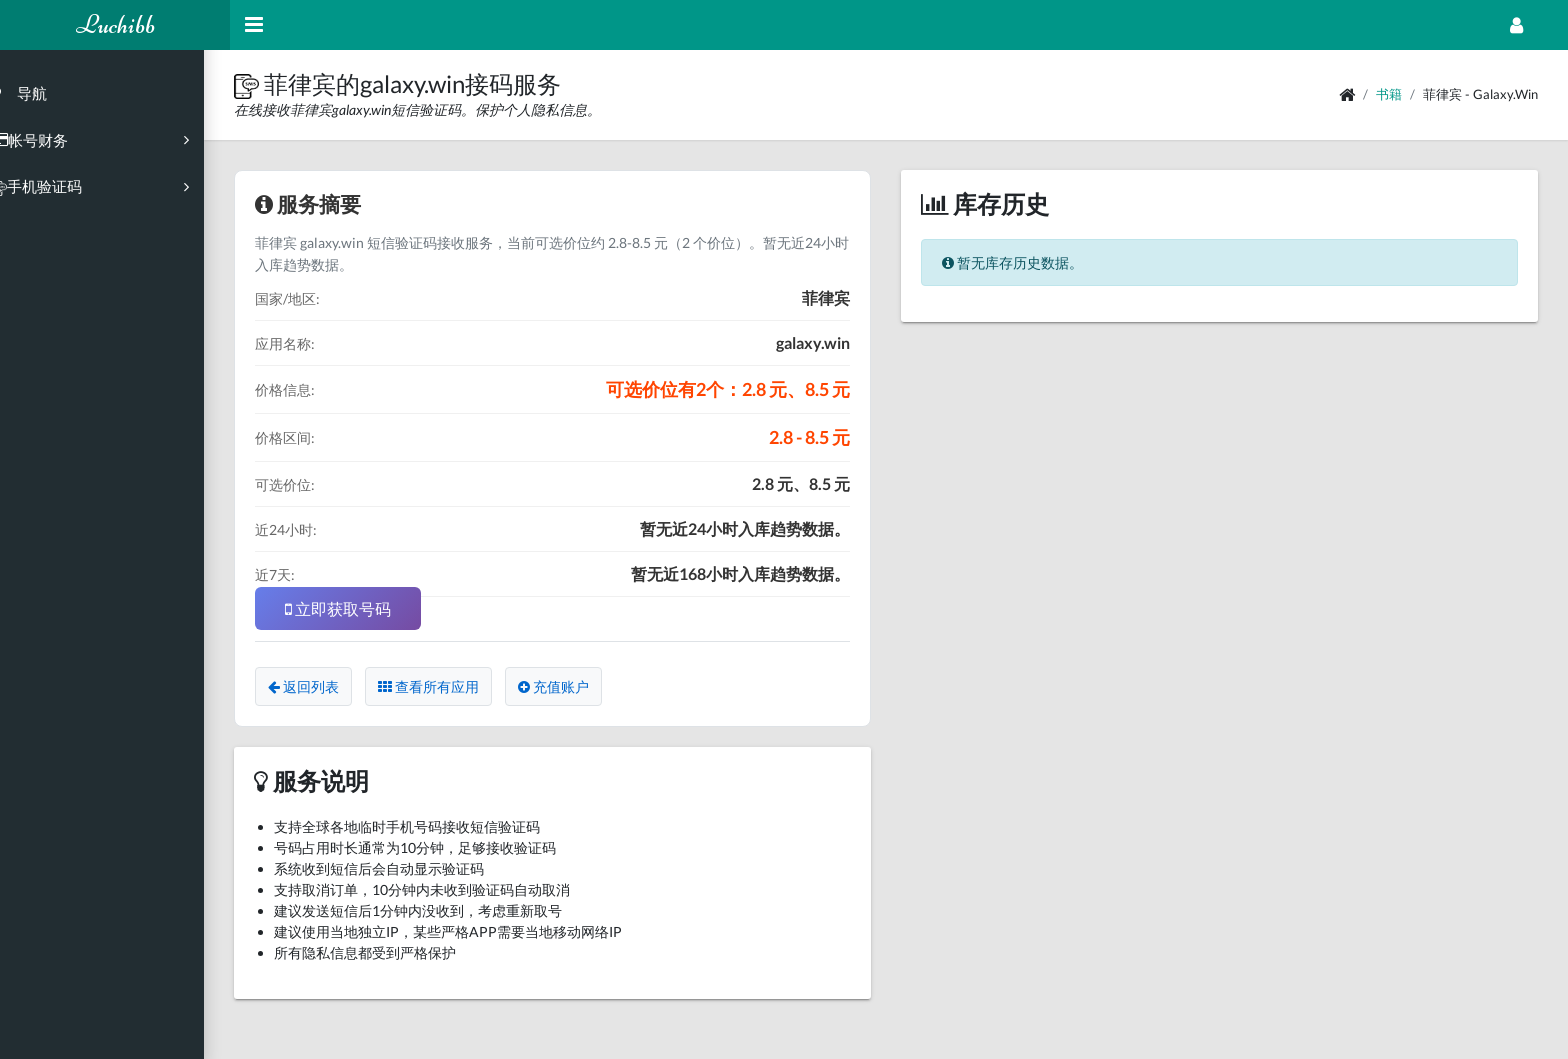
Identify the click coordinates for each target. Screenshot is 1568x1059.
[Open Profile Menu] (1516, 25)
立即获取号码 (364, 608)
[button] (275, 83)
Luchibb (115, 24)
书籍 (1389, 94)
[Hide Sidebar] (254, 25)
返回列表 (329, 686)
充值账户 (579, 686)
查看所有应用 (454, 686)
